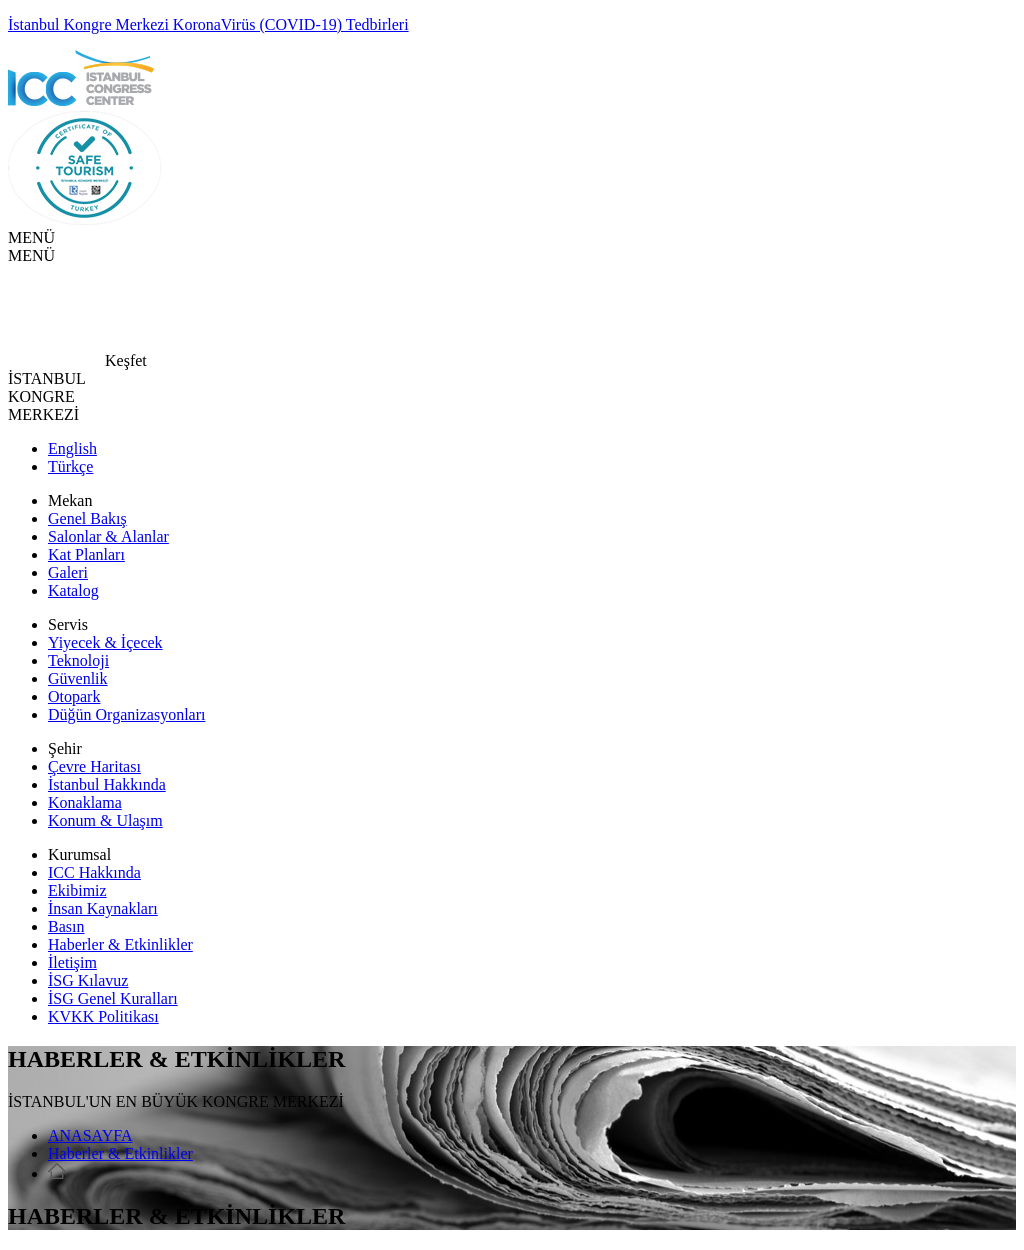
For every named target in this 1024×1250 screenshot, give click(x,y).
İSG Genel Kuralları (113, 998)
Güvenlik (78, 678)
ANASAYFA (90, 1135)
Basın (66, 926)
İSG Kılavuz (88, 980)
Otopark (74, 696)
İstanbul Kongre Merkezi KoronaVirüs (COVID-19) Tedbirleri (208, 24)
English (72, 448)
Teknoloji (78, 660)
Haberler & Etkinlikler (120, 944)
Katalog (73, 590)
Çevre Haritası (94, 766)
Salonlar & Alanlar (108, 536)
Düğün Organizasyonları (126, 714)
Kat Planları (86, 554)
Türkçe (70, 466)
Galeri (68, 572)
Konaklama (85, 802)
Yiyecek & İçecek (105, 642)
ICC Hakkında (94, 872)
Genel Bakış (87, 518)
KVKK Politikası (103, 1016)
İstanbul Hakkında (107, 784)
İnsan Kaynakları (103, 908)
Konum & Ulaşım (105, 820)
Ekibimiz (77, 890)
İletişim (72, 962)
